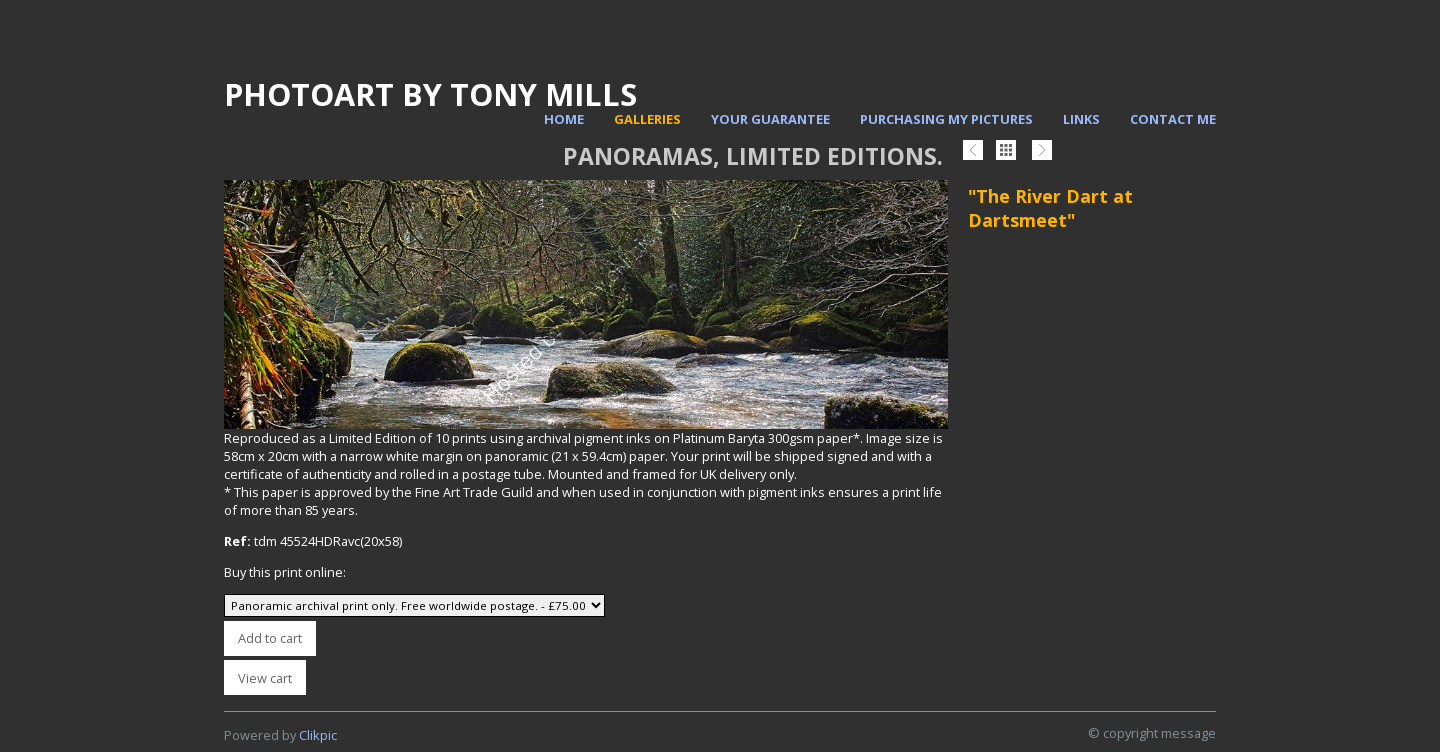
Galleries (647, 119)
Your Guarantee (770, 119)
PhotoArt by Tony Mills (430, 94)
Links (1081, 119)
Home (564, 119)
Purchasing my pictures (946, 119)
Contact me (1173, 119)
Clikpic (318, 735)
